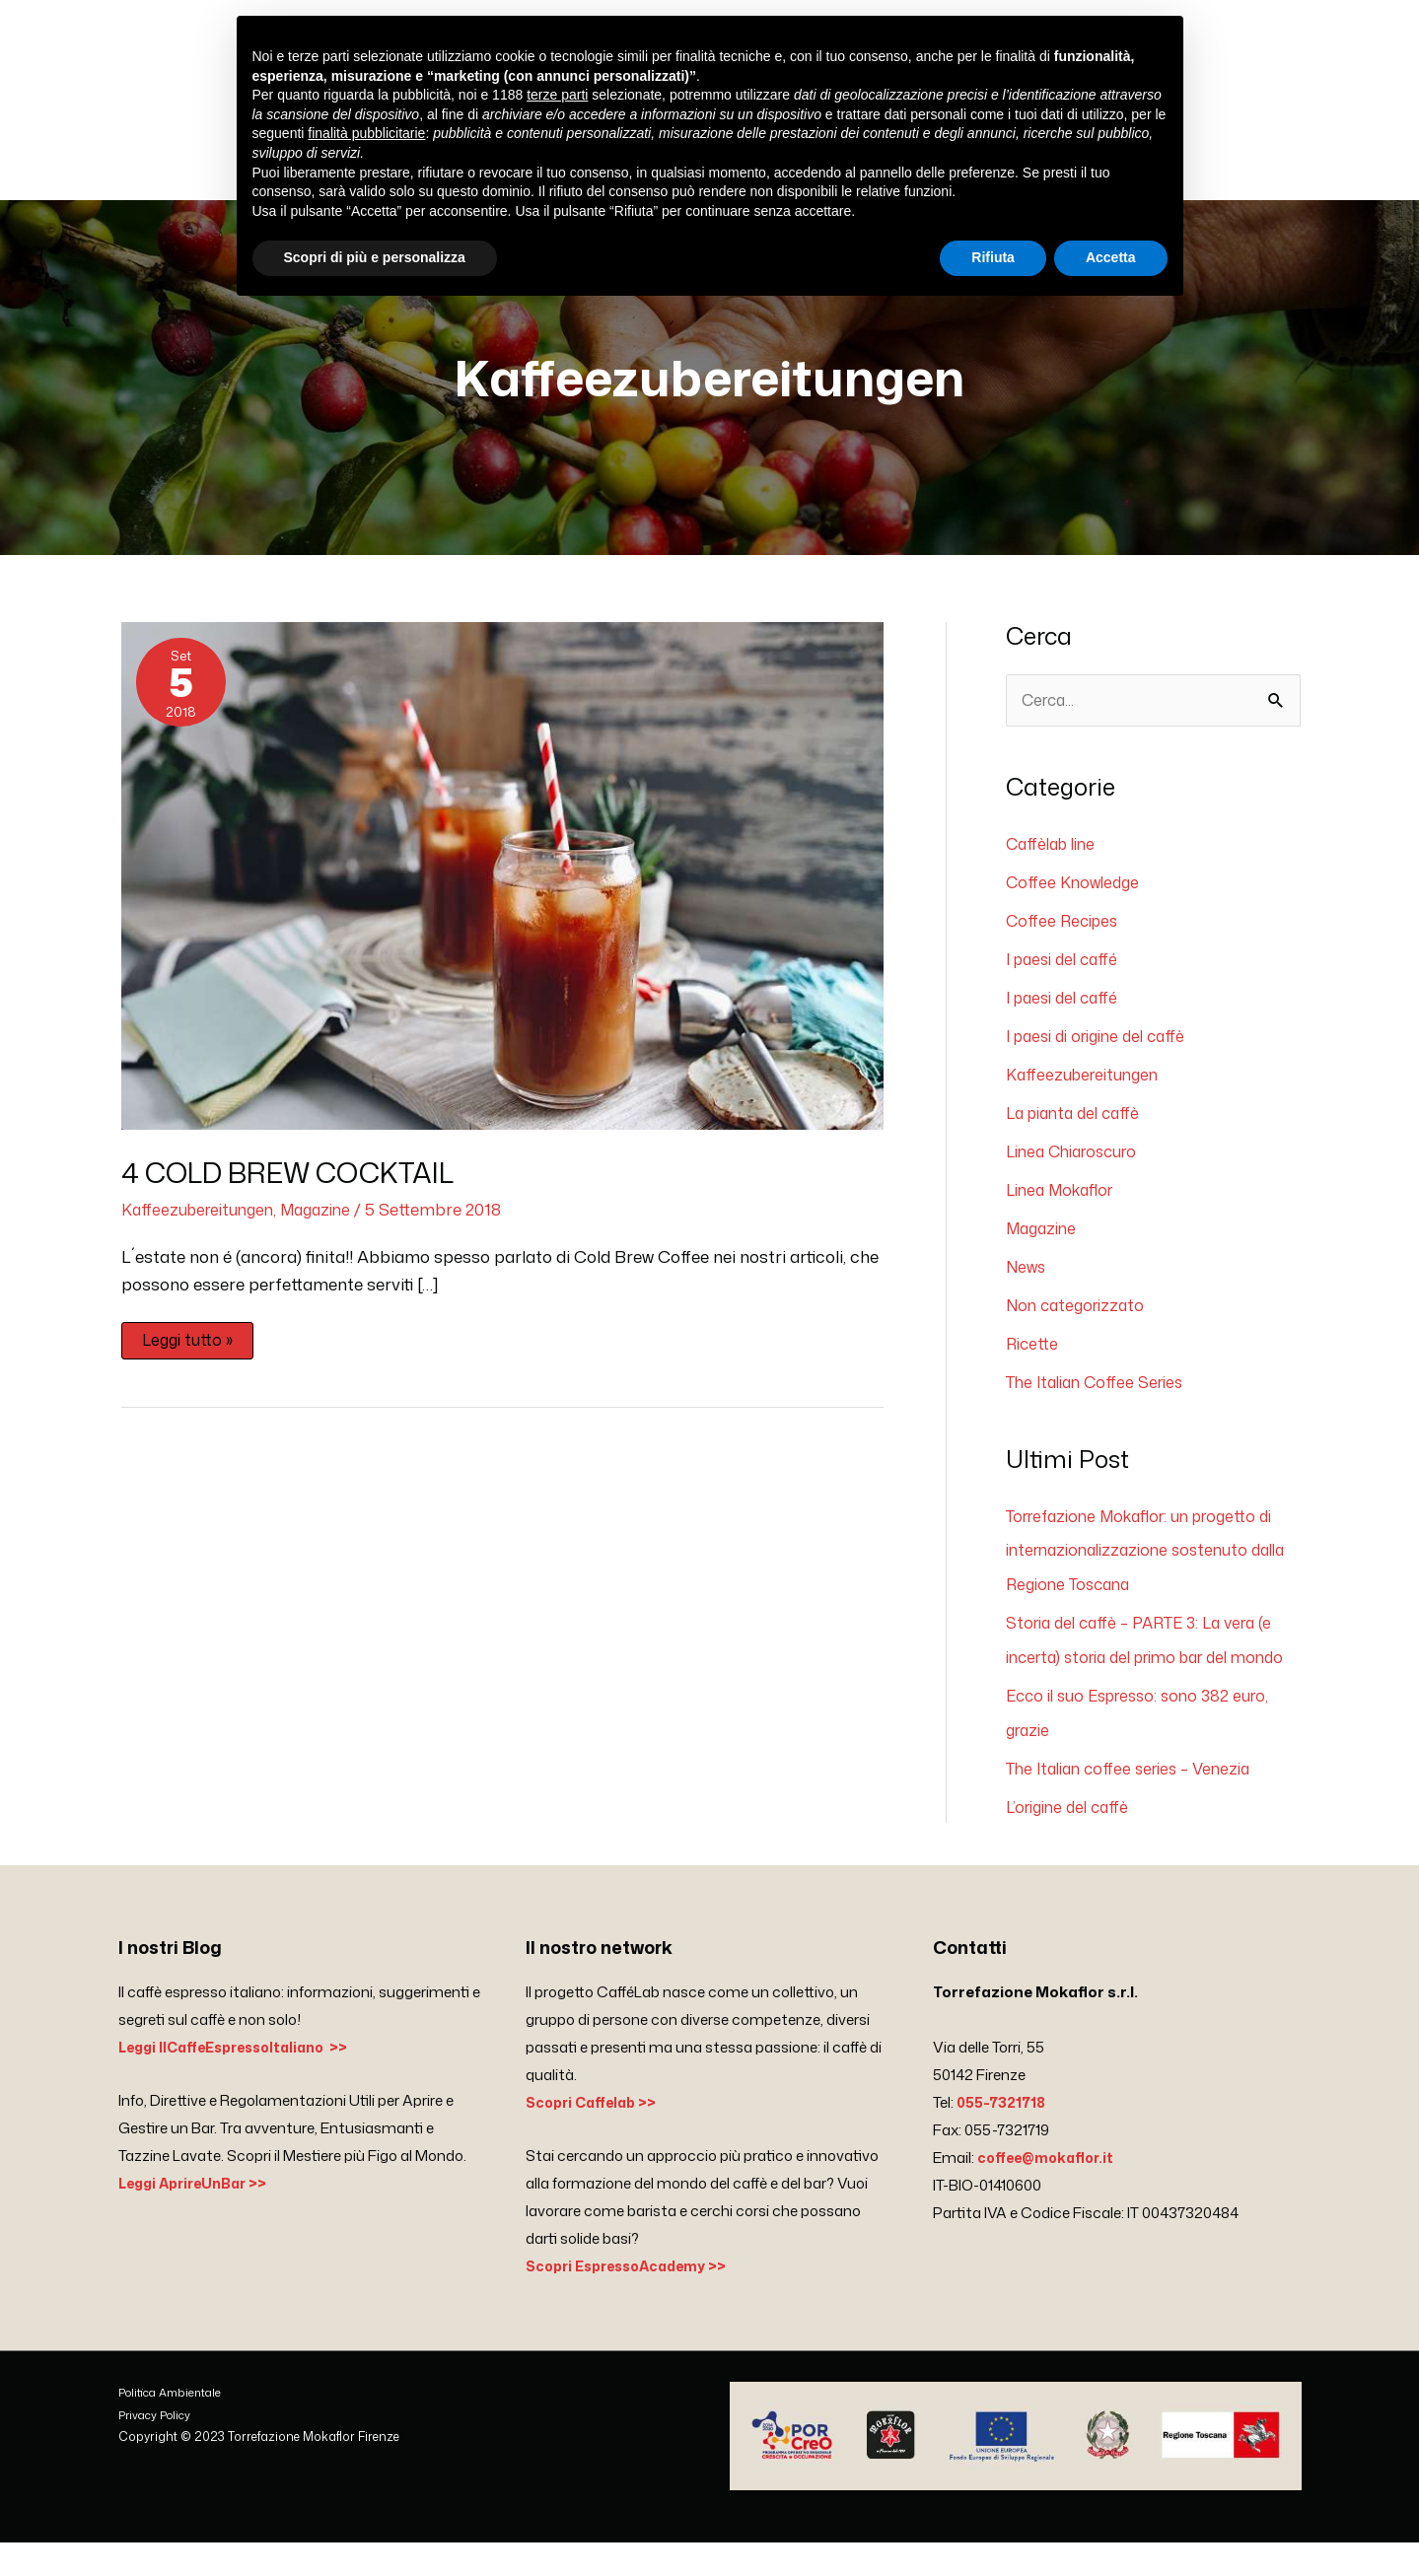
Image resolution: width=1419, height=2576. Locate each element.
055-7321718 (1003, 2135)
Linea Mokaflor (1064, 1200)
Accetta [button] (1111, 257)
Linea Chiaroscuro (1078, 1162)
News (1027, 1275)
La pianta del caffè (1078, 1124)
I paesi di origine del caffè (1104, 1049)
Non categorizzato (1080, 1313)
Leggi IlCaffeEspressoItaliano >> (242, 2080)
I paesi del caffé (1066, 973)
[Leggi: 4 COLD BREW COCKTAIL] (502, 889)
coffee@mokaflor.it (1049, 2191)
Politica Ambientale (173, 2425)
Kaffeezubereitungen (202, 1224)
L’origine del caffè (1072, 1839)
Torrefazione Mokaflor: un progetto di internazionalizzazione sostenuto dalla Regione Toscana (1151, 1554)
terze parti (557, 95)
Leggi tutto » (189, 1353)
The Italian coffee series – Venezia (1137, 1802)
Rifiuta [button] (993, 257)
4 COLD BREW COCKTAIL (303, 1188)
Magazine (328, 1224)
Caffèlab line (1054, 860)
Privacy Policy (157, 2448)
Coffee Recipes (1065, 935)
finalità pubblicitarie (366, 133)
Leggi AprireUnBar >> (198, 2216)
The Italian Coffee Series (1101, 1388)
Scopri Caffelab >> (596, 2135)
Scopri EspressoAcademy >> (634, 2299)
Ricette (1033, 1350)
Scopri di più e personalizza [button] (374, 257)
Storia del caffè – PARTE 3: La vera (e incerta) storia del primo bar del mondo (1149, 1660)
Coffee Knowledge (1076, 898)
